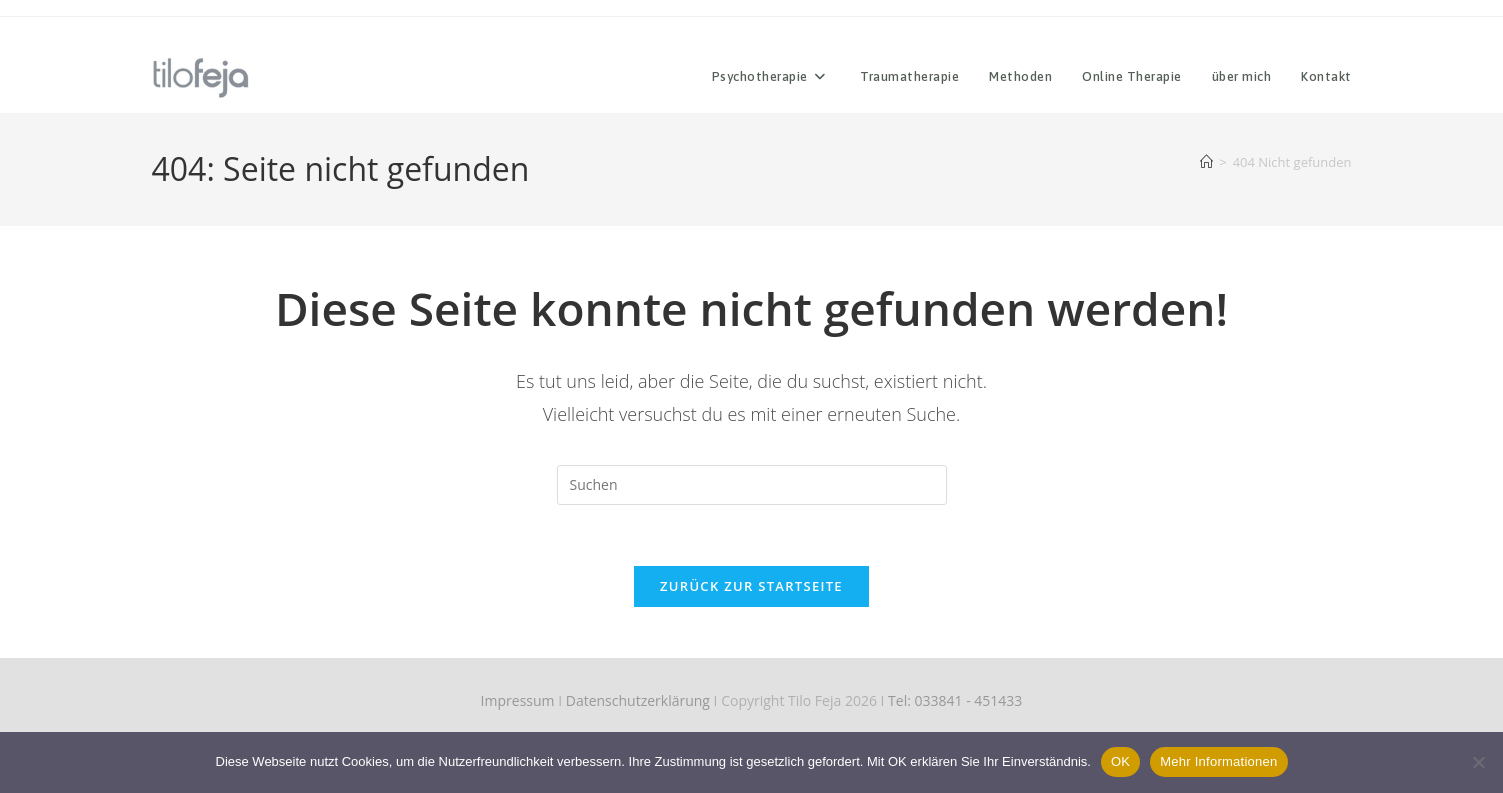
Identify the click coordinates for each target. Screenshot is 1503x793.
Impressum (518, 700)
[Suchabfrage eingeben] (752, 485)
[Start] (1206, 162)
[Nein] (1478, 762)
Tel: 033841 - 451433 (955, 700)
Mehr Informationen (1218, 761)
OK (1120, 761)
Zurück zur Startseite (751, 586)
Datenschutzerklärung (638, 700)
